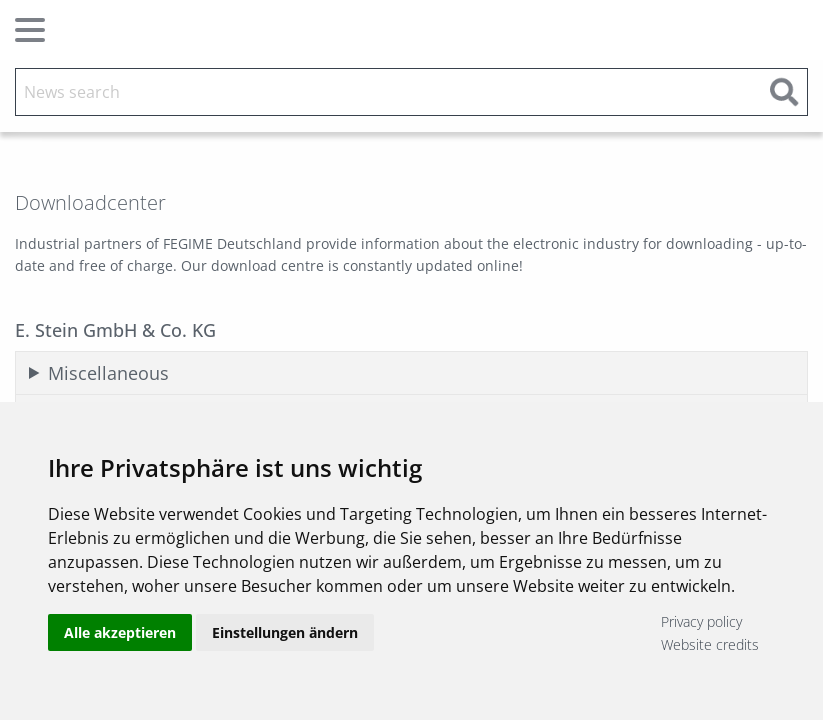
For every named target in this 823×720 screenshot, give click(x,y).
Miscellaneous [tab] (108, 373)
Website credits (710, 644)
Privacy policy (701, 621)
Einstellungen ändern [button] (285, 632)
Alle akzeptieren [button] (120, 632)
